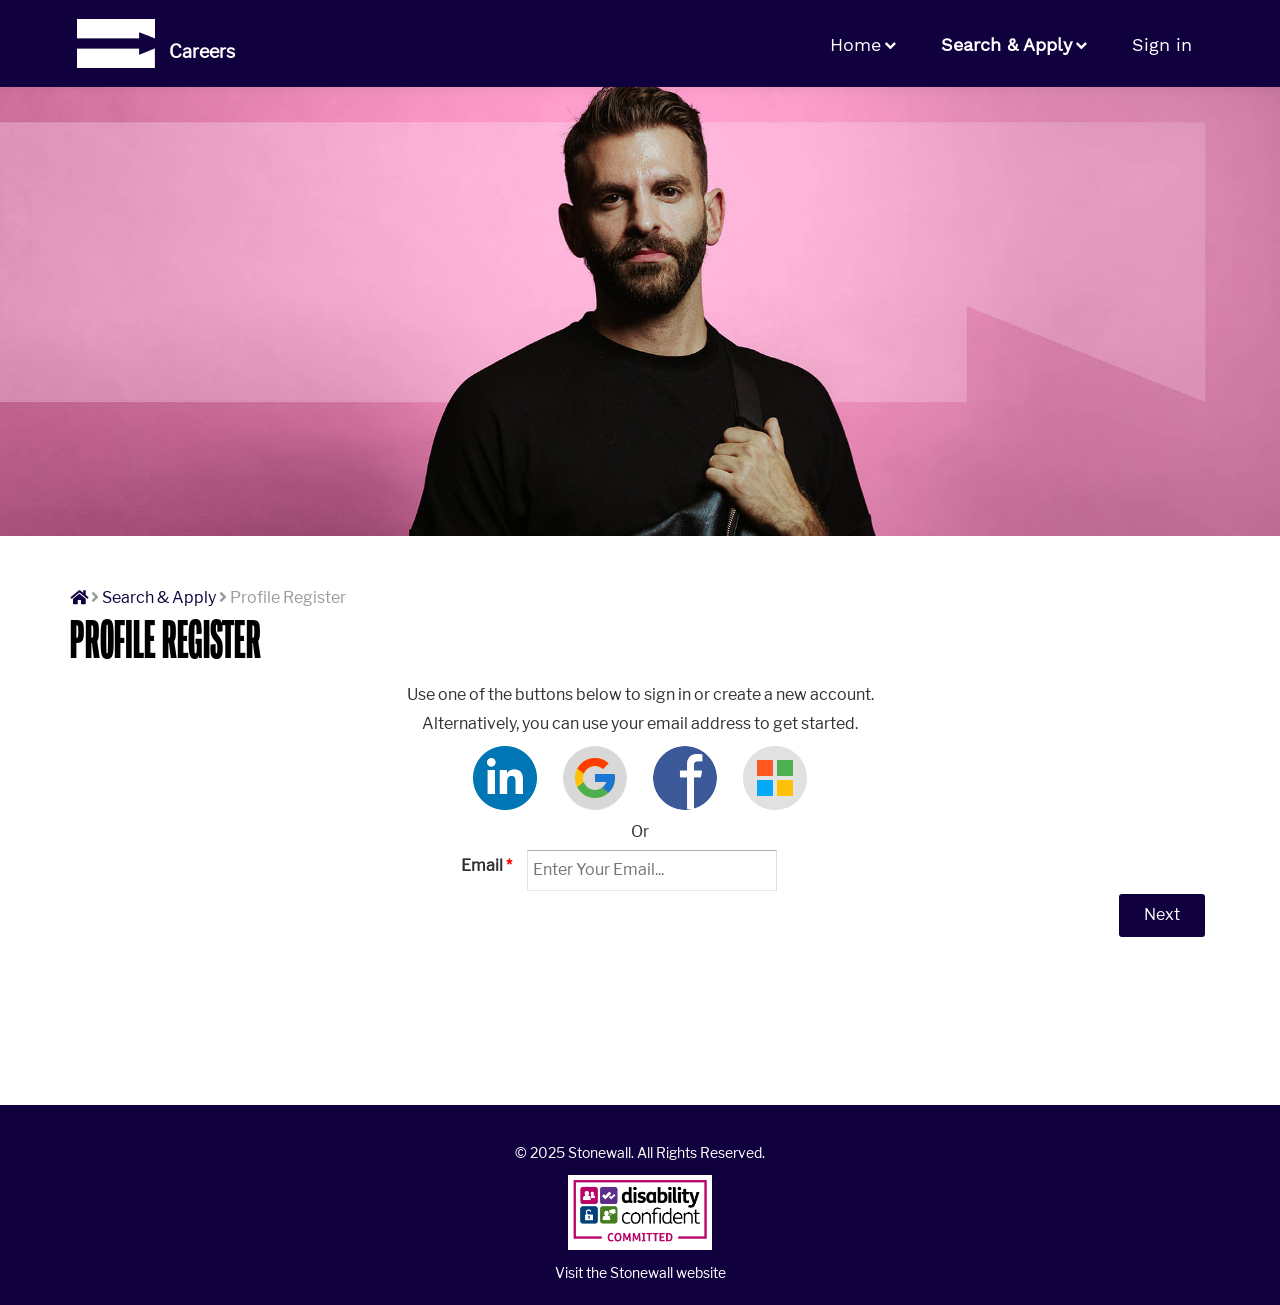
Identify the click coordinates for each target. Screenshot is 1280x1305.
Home (855, 44)
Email (486, 865)
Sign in (1162, 44)
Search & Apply (1006, 44)
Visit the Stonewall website (640, 1272)
